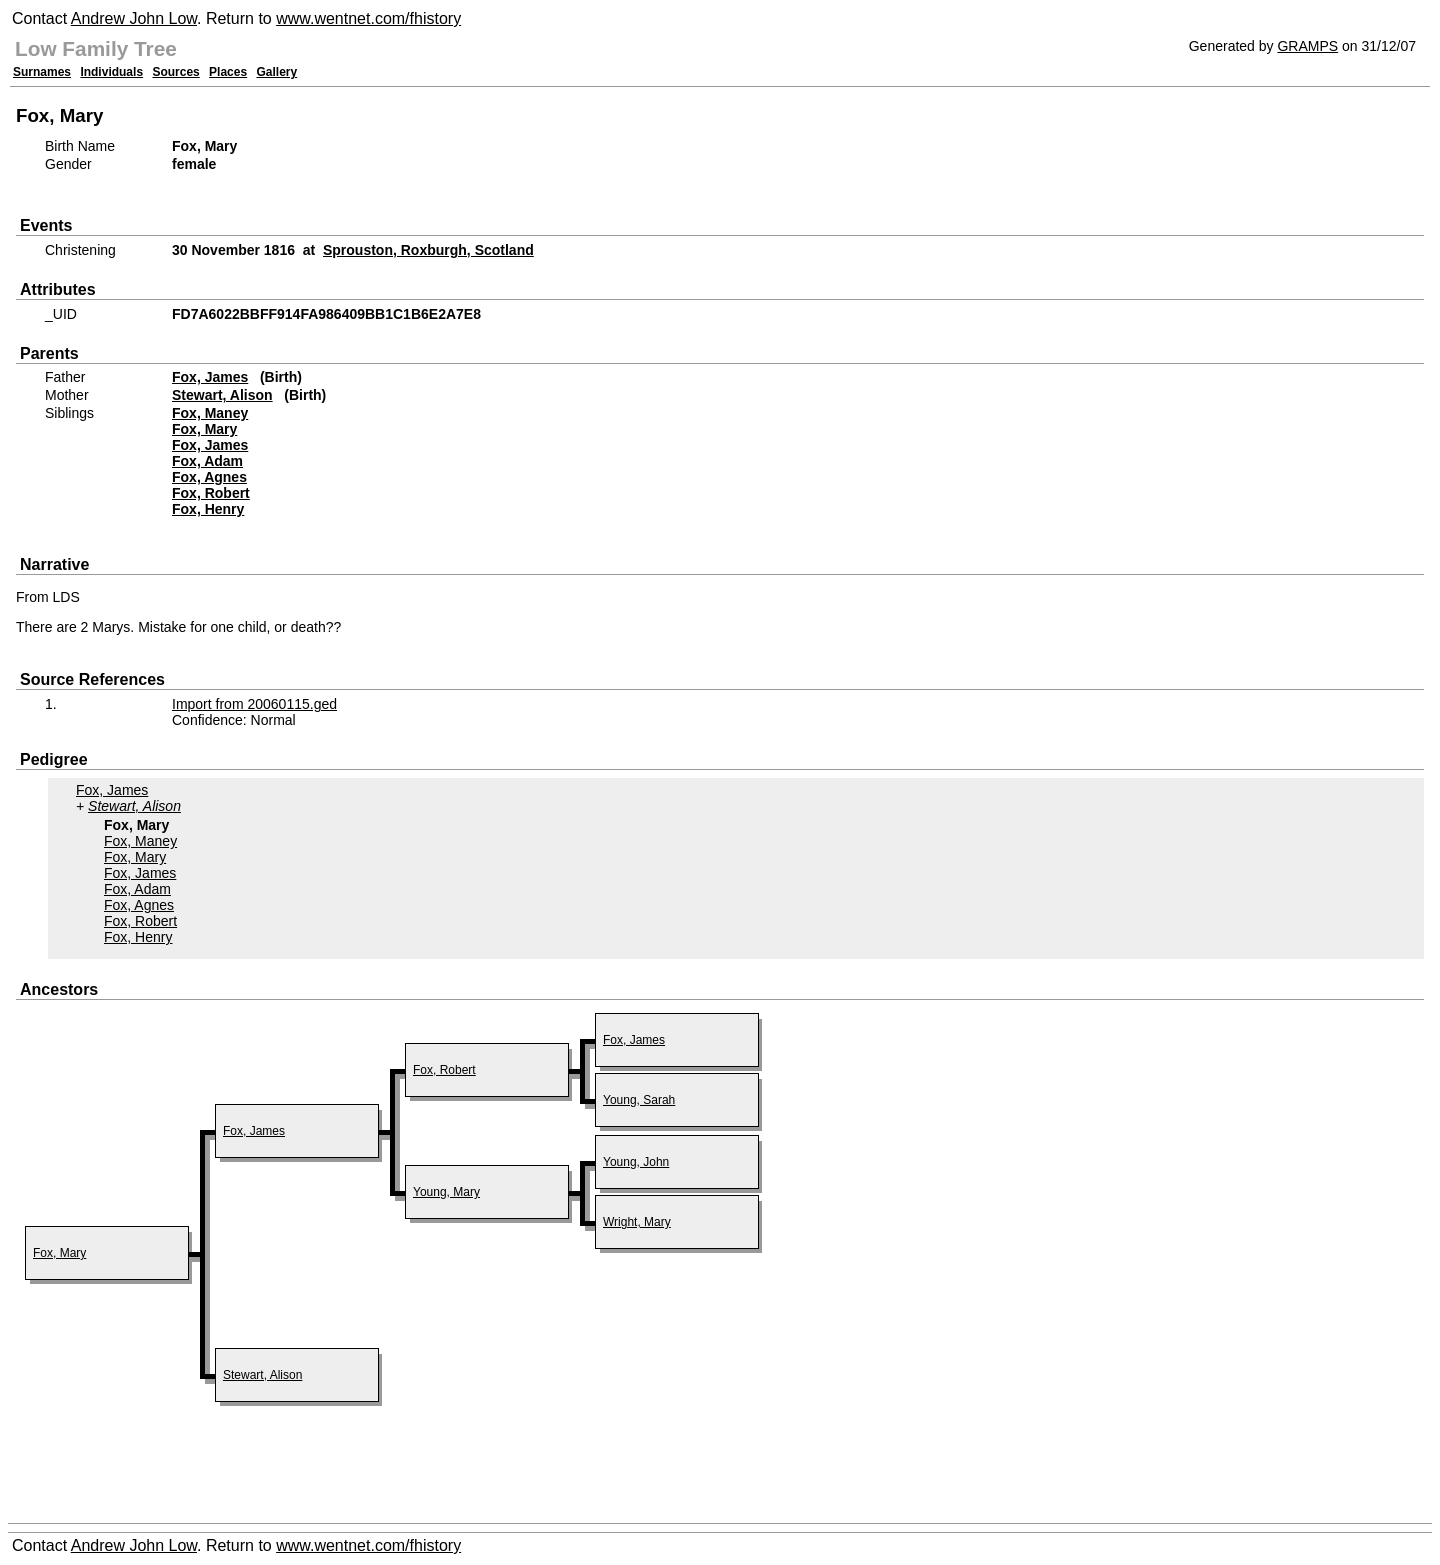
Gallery (277, 72)
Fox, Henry (208, 509)
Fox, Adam (207, 461)
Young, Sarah (639, 1100)
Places (228, 72)
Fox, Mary (204, 429)
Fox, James (210, 377)
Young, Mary (446, 1192)
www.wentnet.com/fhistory (368, 18)
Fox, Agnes (209, 477)
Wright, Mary (637, 1222)
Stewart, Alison (222, 395)
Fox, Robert (211, 493)
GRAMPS (1307, 46)
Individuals (111, 72)
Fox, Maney (210, 413)
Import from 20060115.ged (254, 704)
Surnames (42, 72)
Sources (175, 72)
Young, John (636, 1162)
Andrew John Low (134, 18)
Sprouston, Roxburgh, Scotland (428, 250)
